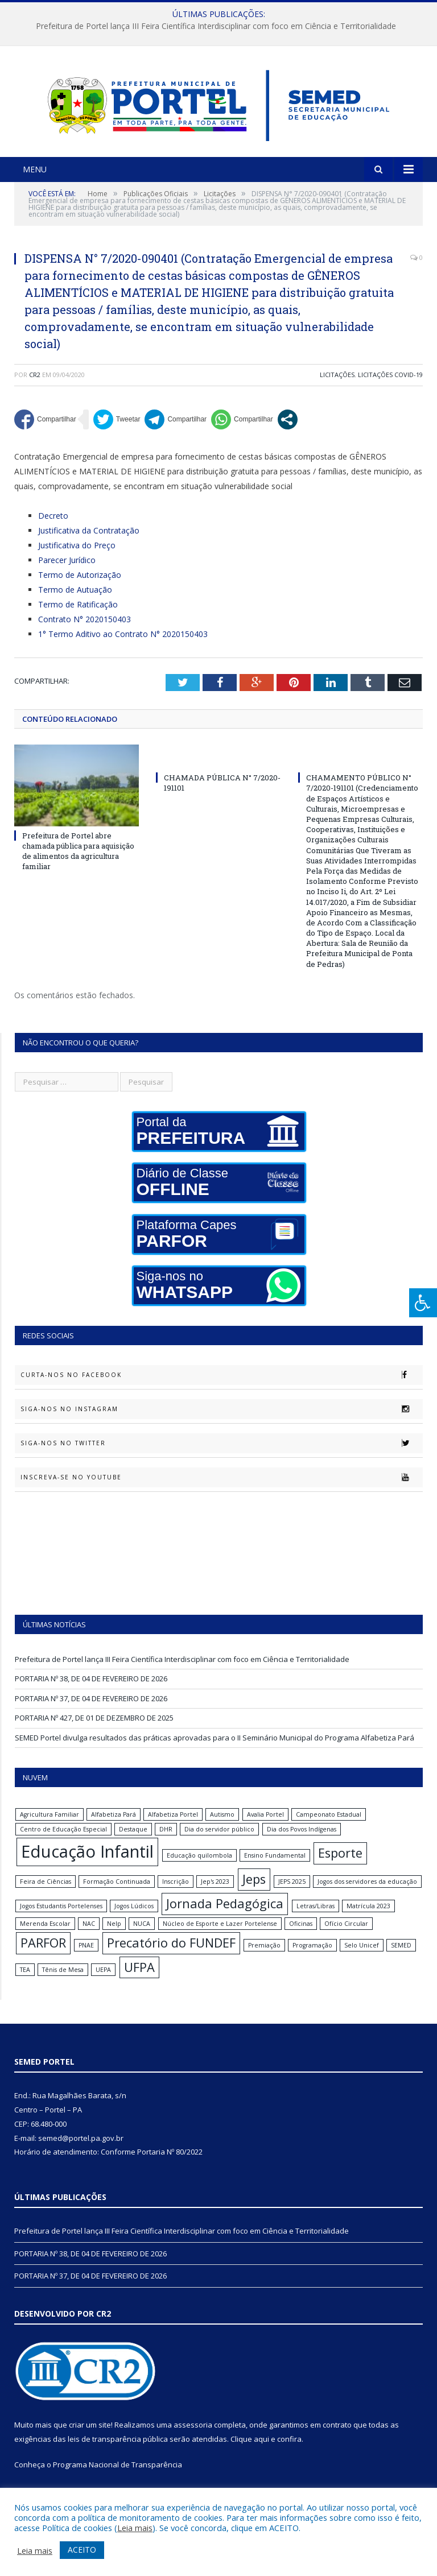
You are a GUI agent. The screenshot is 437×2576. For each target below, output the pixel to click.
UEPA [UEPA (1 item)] (103, 1983)
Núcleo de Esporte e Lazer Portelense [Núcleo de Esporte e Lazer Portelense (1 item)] (220, 1937)
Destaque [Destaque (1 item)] (133, 1843)
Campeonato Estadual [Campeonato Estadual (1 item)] (328, 1829)
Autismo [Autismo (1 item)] (222, 1829)
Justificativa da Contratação (88, 544)
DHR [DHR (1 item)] (165, 1843)
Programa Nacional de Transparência (117, 2479)
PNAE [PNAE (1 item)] (86, 1959)
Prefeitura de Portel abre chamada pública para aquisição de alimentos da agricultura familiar (78, 865)
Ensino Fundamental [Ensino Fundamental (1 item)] (275, 1870)
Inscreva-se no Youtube (221, 1491)
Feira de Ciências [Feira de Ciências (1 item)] (45, 1896)
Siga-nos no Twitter (221, 1457)
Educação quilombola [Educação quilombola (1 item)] (199, 1870)
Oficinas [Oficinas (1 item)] (300, 1937)
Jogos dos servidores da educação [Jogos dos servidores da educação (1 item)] (367, 1896)
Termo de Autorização (79, 589)
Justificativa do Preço (77, 559)
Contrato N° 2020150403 (84, 633)
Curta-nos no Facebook (221, 1389)
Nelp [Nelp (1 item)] (114, 1937)
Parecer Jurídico (67, 574)
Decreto (53, 529)
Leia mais (134, 2527)
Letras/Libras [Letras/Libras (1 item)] (315, 1920)
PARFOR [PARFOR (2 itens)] (43, 1956)
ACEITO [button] (82, 2549)
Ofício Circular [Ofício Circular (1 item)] (346, 1937)
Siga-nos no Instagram (221, 1423)
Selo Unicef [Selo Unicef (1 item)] (361, 1959)
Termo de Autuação (75, 603)
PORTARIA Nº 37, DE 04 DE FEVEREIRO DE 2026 (91, 1712)
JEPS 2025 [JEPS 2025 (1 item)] (292, 1896)
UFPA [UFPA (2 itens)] (139, 1981)
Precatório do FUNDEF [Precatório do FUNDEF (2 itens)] (171, 1956)
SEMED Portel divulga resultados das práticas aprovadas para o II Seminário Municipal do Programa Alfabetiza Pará (214, 1751)
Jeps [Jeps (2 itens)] (254, 1893)
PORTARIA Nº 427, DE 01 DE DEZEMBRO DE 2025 (94, 1732)
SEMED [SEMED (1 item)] (401, 1959)
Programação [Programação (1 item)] (312, 1959)
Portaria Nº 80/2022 (170, 2166)
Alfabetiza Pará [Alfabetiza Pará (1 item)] (113, 1829)
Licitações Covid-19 (390, 388)
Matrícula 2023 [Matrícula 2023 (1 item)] (368, 1920)
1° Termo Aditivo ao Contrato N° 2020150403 (123, 648)
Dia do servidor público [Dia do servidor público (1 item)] (219, 1843)
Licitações (337, 388)
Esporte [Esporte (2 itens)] (340, 1867)
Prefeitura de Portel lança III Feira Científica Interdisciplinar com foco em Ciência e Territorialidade (216, 26)
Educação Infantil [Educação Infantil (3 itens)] (87, 1865)
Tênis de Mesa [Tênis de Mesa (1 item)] (63, 1983)
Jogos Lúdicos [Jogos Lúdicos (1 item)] (134, 1920)
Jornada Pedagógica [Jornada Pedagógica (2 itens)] (224, 1917)
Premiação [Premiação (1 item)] (264, 1959)
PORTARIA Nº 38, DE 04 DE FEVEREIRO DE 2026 (91, 1693)
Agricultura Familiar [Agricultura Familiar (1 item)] (49, 1829)
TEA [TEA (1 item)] (25, 1983)
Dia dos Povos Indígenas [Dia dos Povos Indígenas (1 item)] (301, 1843)
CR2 (34, 388)
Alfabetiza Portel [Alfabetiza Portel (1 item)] (173, 1829)
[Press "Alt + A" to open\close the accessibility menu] (423, 1302)
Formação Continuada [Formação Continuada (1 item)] (116, 1896)
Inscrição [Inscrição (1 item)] (175, 1896)
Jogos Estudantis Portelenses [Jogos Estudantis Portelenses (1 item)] (61, 1920)
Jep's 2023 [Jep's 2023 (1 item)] (215, 1896)
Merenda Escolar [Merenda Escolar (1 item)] (45, 1937)
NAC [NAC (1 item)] (89, 1937)
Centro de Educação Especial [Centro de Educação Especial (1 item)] (63, 1843)
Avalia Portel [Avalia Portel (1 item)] (265, 1829)
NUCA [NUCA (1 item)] (141, 1937)
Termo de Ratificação (78, 618)
